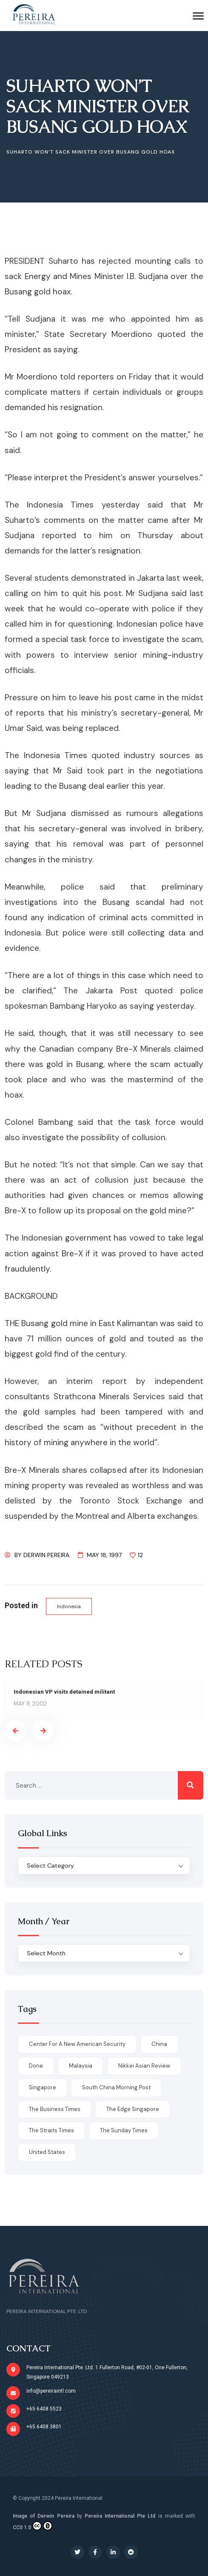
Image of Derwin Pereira (43, 2516)
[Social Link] (77, 2552)
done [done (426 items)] (36, 2065)
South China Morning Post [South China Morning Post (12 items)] (116, 2087)
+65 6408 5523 (44, 2409)
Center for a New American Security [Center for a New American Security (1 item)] (77, 2044)
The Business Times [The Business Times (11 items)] (54, 2109)
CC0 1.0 (32, 2525)
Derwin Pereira (46, 1555)
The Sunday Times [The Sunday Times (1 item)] (124, 2130)
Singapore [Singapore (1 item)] (42, 2087)
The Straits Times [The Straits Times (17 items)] (51, 2130)
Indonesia (69, 1606)
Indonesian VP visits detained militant (64, 1692)
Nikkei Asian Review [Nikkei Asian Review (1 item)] (144, 2065)
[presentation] (15, 1730)
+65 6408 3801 (44, 2427)
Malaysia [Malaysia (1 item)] (80, 2065)
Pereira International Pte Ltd (120, 2516)
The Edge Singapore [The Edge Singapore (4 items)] (132, 2109)
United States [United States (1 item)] (47, 2152)
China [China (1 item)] (159, 2044)
